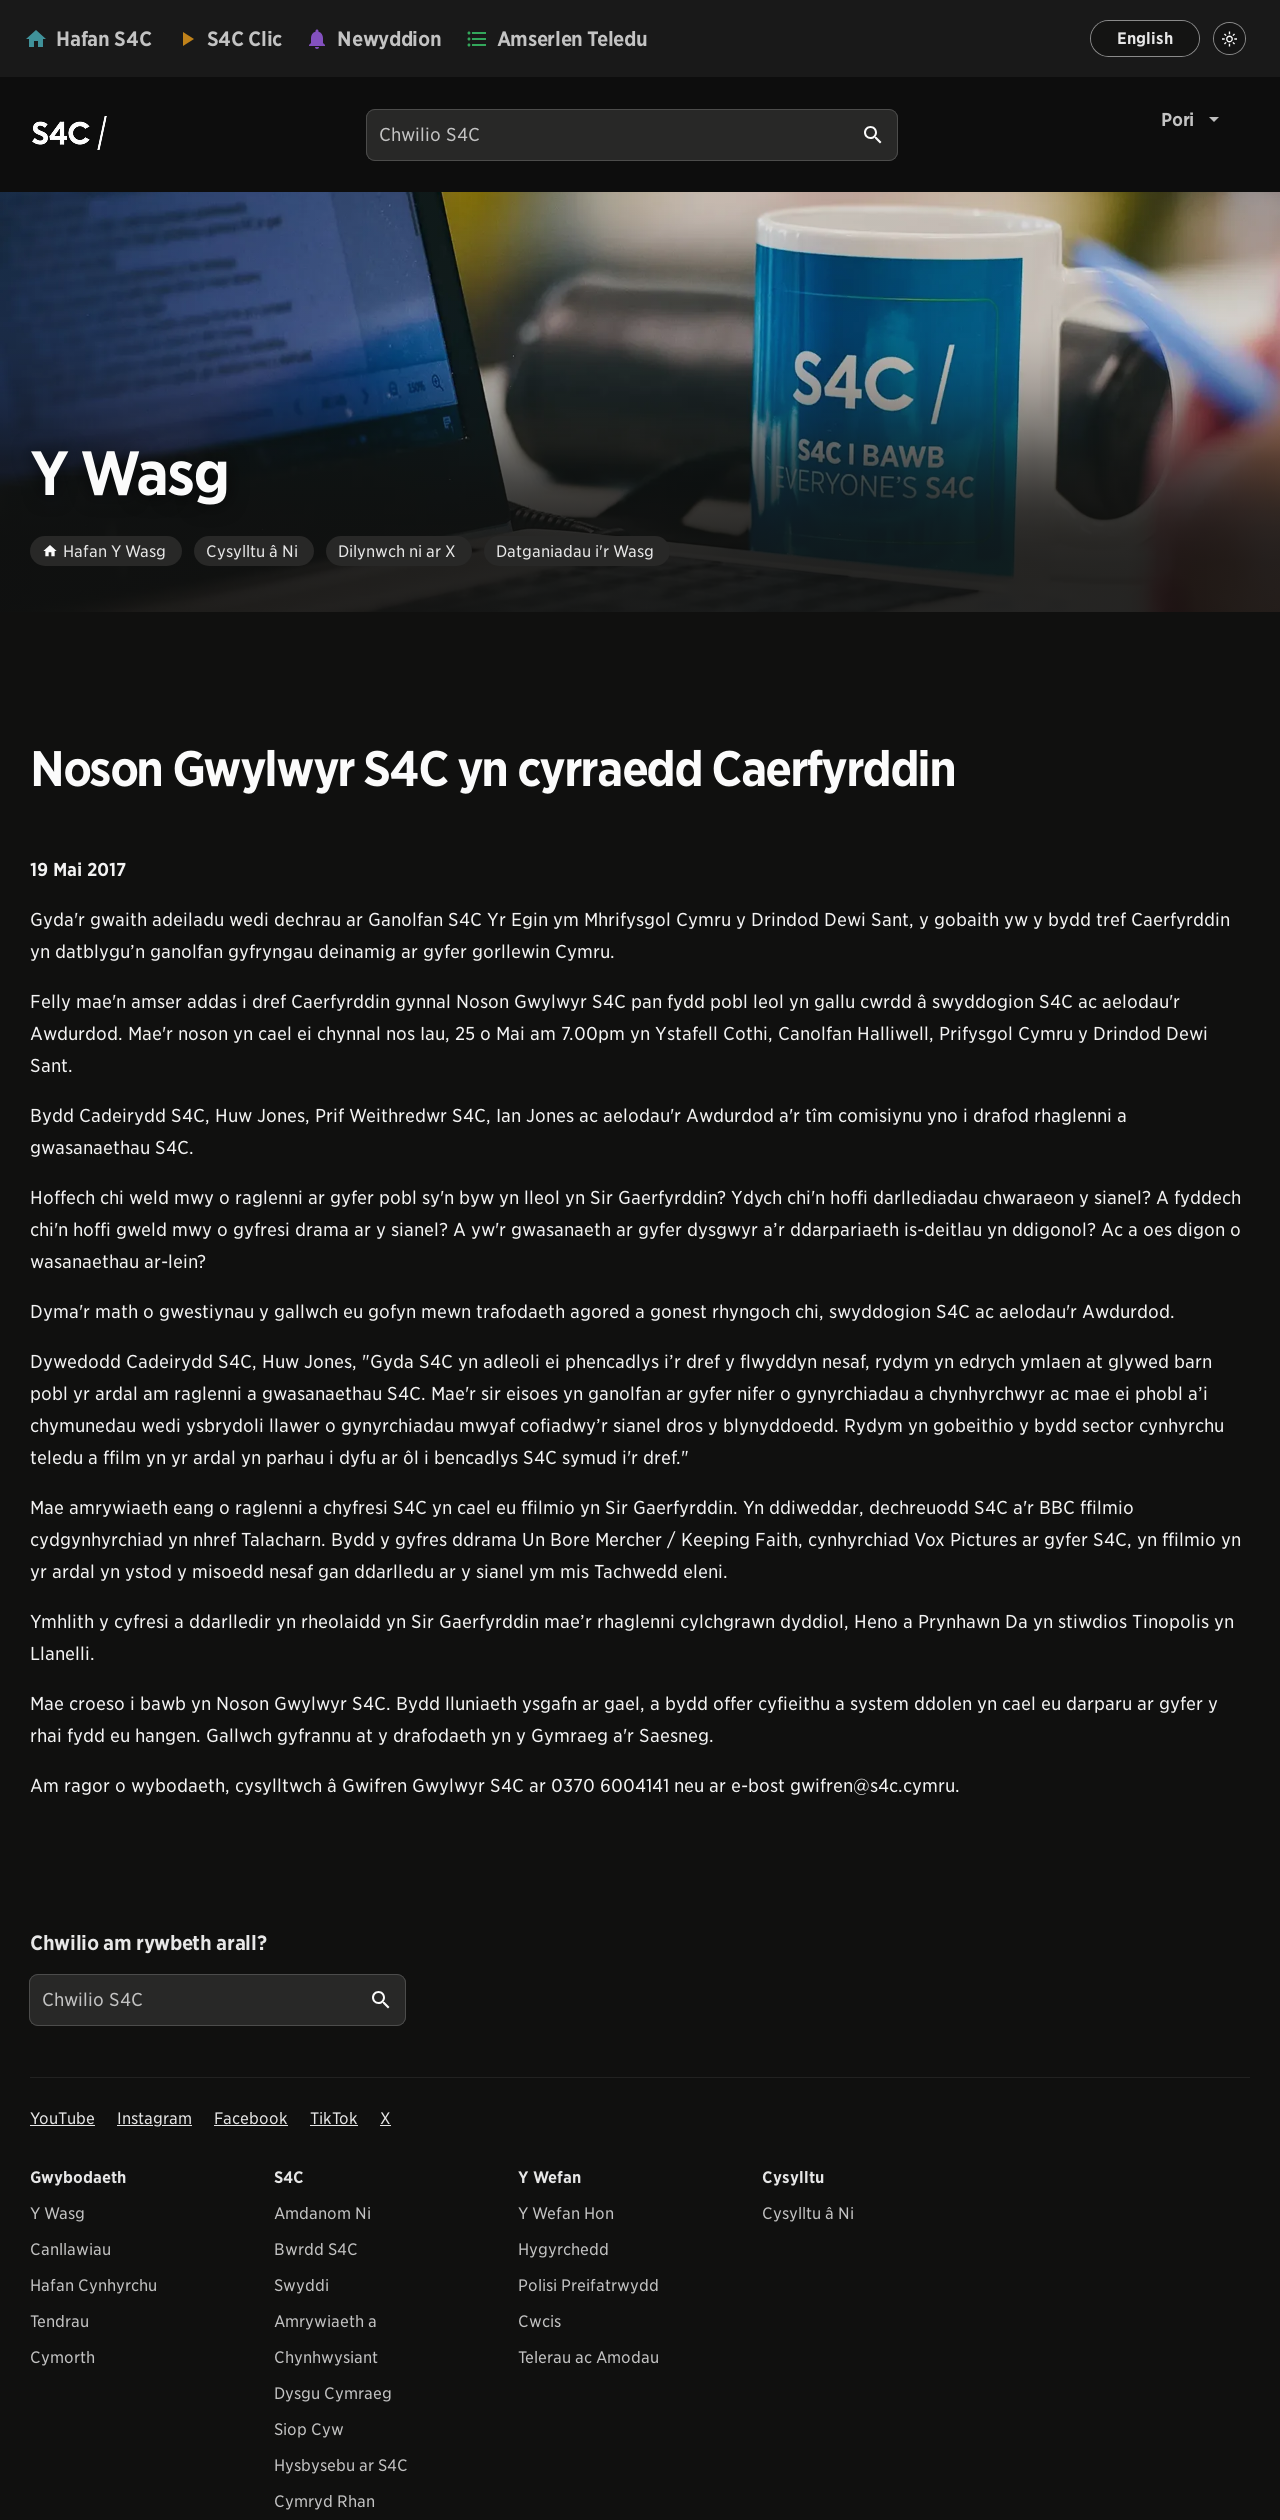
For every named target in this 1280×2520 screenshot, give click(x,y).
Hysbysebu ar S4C (341, 2465)
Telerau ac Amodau (588, 2357)
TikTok (334, 2118)
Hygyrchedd (563, 2249)
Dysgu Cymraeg (333, 2393)
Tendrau (59, 2321)
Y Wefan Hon (566, 2213)
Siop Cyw (309, 2429)
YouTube (62, 2118)
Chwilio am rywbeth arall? (148, 1943)
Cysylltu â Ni (808, 2213)
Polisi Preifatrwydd (588, 2285)
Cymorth (62, 2357)
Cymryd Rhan (324, 2501)
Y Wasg (57, 2213)
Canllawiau (70, 2249)
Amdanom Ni (322, 2213)
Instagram (154, 2118)
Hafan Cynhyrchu (93, 2285)
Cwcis (539, 2321)
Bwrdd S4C (316, 2249)
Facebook (251, 2118)
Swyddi (301, 2285)
